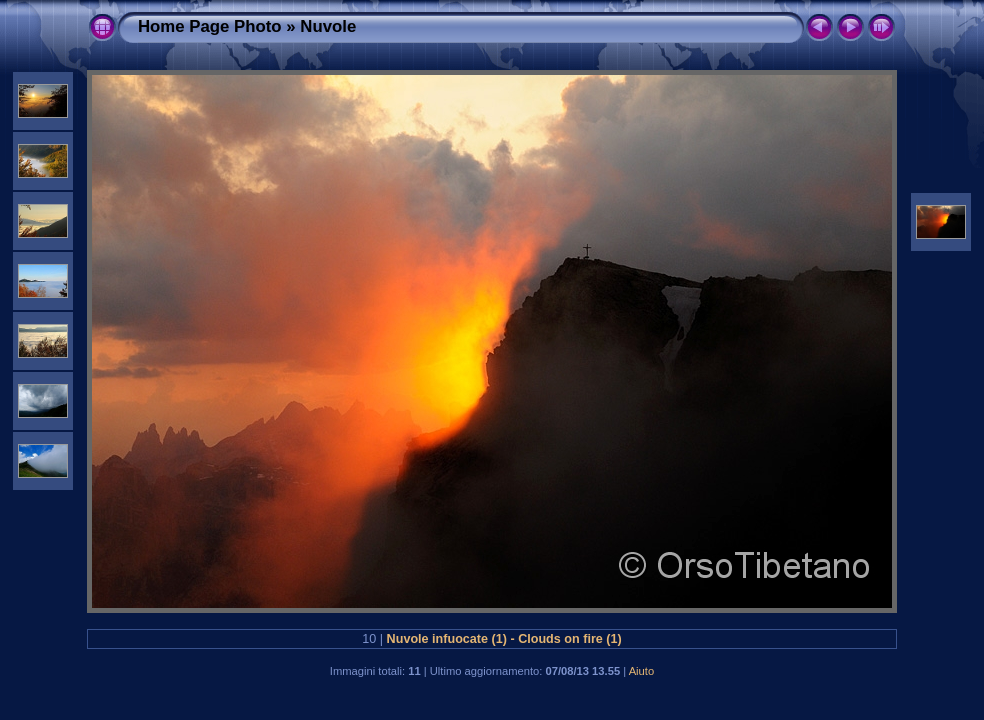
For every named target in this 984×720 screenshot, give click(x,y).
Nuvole (328, 26)
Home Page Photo (210, 26)
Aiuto (642, 671)
